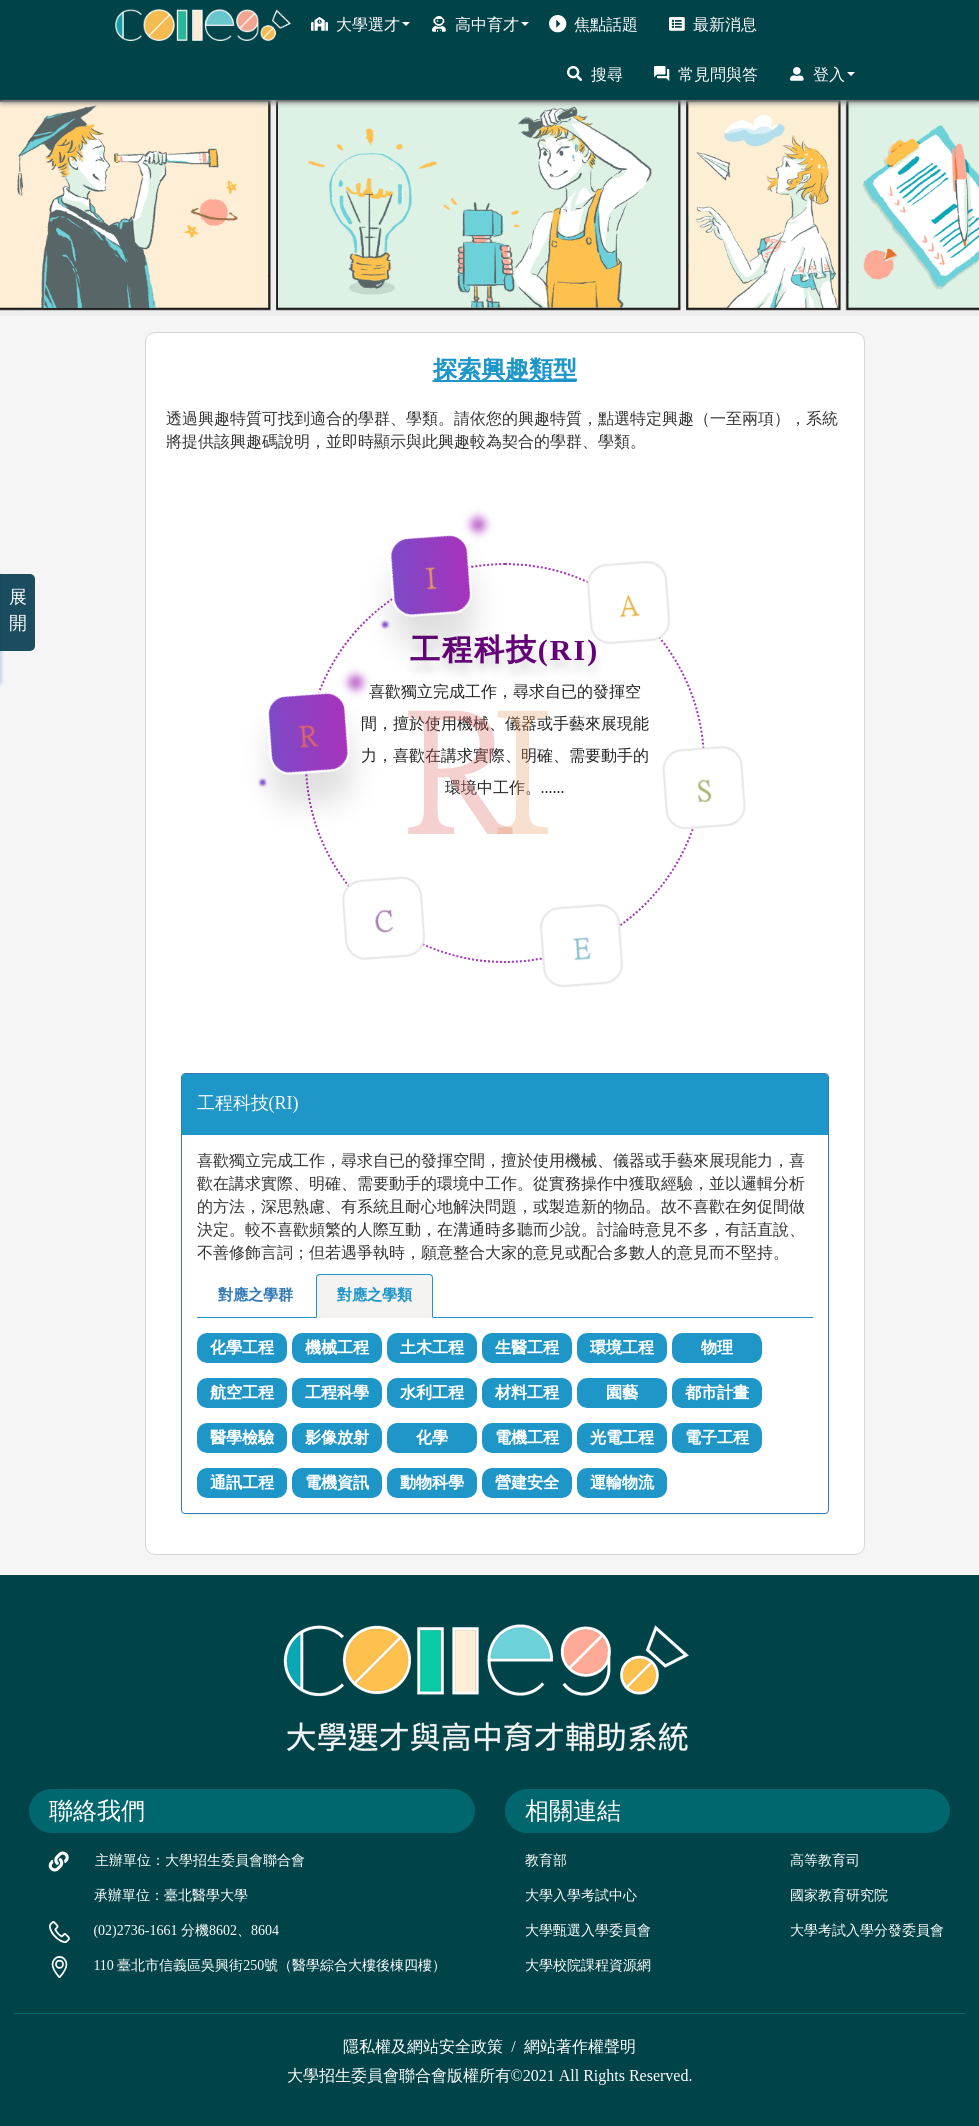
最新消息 (712, 24)
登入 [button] (821, 74)
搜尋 (594, 74)
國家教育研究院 (839, 1895)
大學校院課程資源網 (588, 1965)
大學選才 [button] (360, 24)
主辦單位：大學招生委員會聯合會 (200, 1860)
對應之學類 (374, 1295)
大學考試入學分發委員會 (867, 1930)
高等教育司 (825, 1860)
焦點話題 (593, 24)
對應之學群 (255, 1295)
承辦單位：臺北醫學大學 (171, 1895)
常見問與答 (705, 74)
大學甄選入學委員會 (588, 1930)
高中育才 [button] (479, 24)
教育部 (546, 1860)
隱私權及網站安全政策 (423, 2046)
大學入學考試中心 (581, 1895)
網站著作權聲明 (580, 2046)
